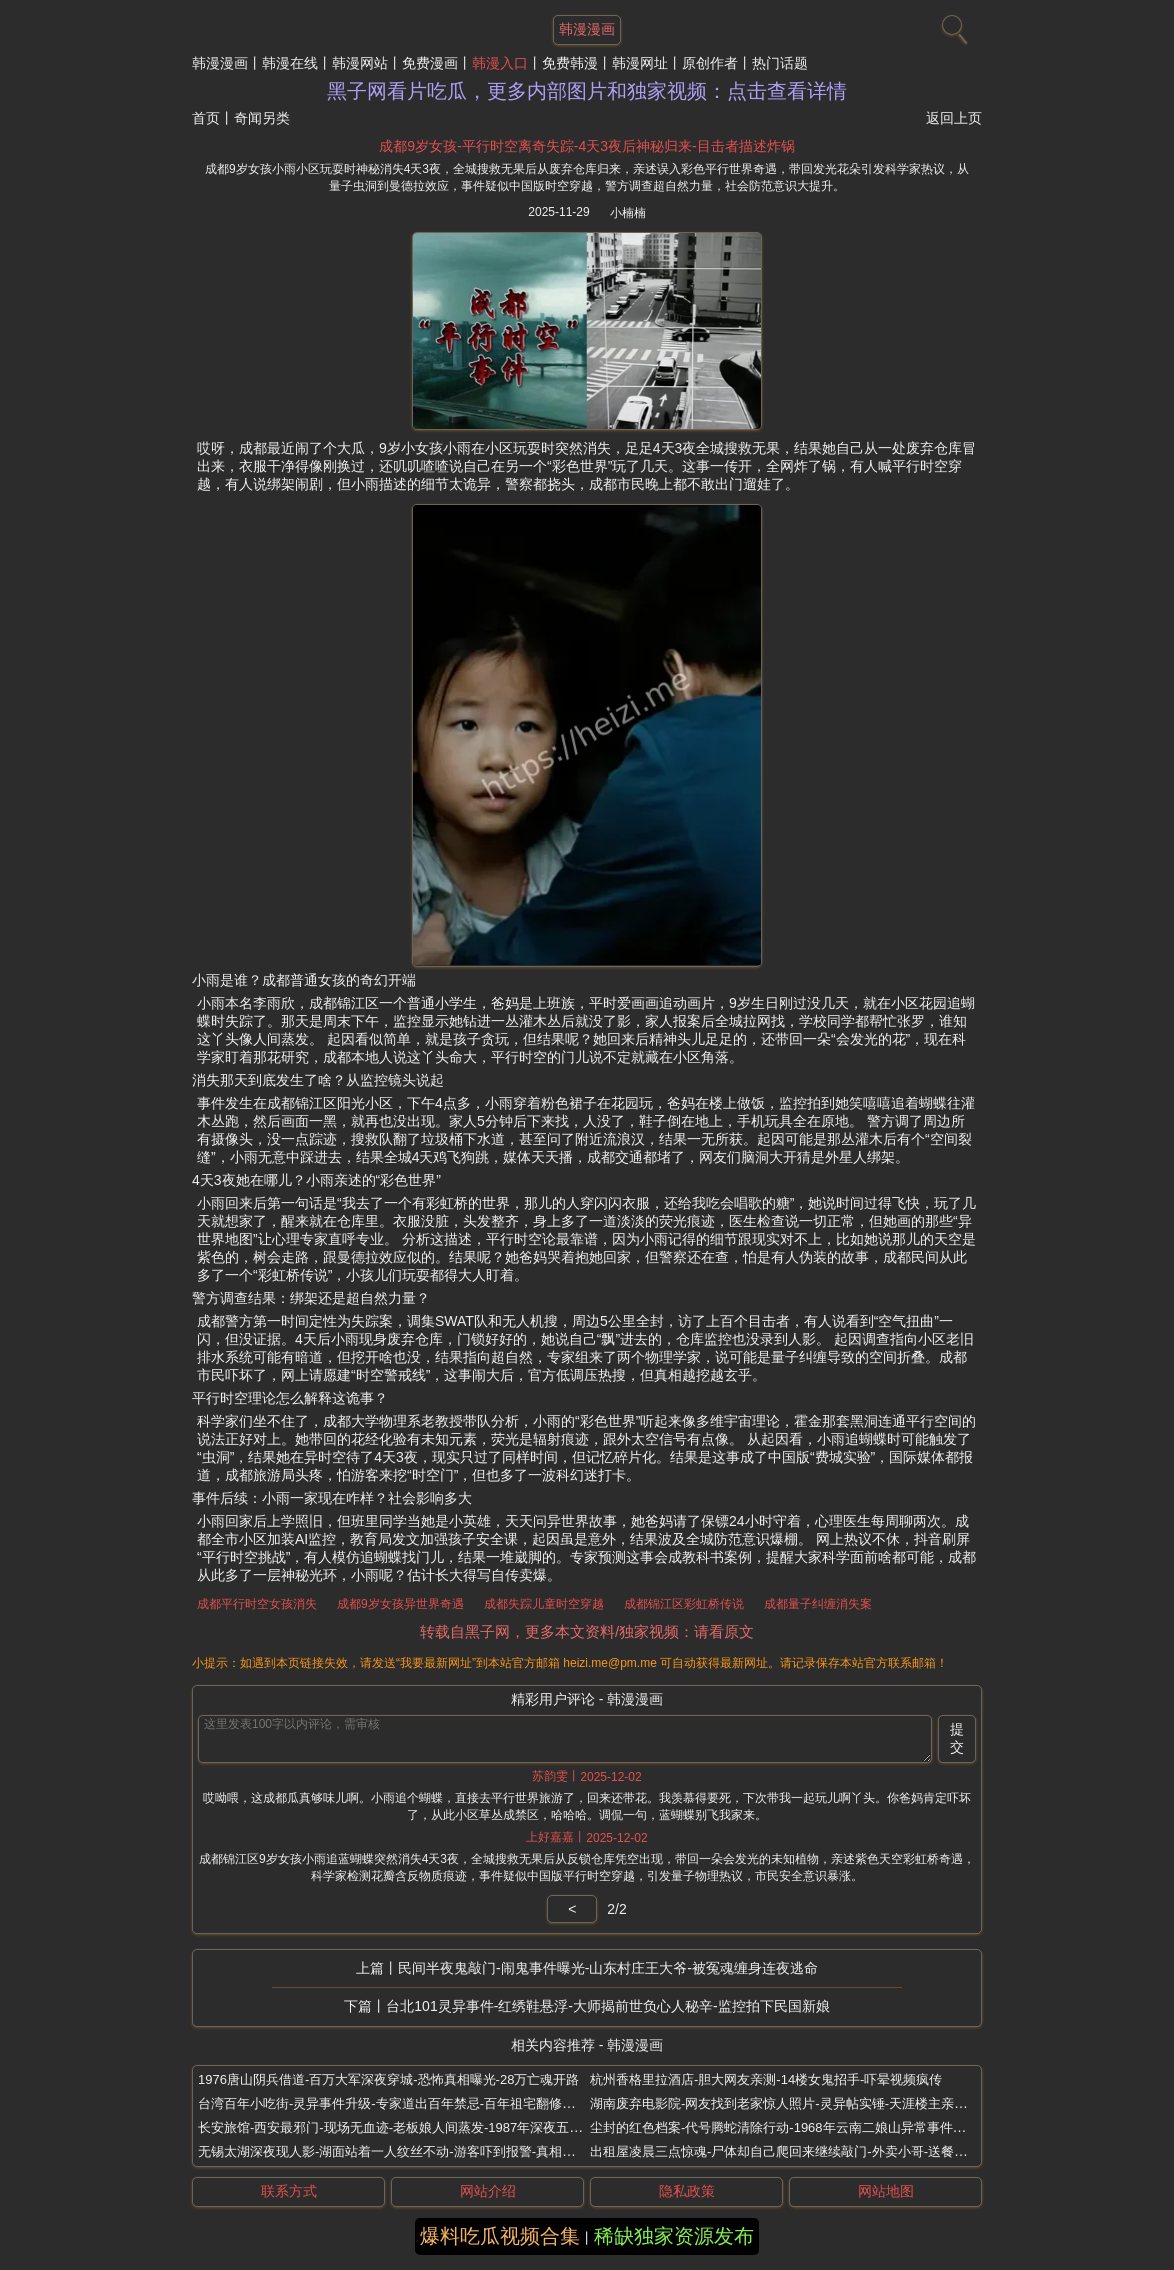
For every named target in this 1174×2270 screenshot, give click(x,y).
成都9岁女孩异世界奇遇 (400, 1604)
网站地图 (886, 2191)
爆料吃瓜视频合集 (500, 2236)
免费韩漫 (570, 63)
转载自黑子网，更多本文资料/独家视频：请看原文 (587, 1631)
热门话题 (780, 63)
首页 (206, 118)
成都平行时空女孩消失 (257, 1604)
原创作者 (710, 63)
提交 (957, 1738)
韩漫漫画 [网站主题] (587, 29)
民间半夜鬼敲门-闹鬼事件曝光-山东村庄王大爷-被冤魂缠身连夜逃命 (608, 1968)
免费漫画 (430, 63)
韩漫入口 (500, 63)
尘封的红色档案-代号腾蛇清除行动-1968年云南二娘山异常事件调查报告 (797, 2127)
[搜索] (952, 25)
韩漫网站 (360, 63)
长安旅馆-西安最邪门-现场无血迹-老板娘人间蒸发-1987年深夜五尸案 (396, 2127)
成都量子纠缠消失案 (818, 1604)
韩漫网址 (640, 63)
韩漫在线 (290, 63)
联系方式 (289, 2191)
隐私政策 (687, 2191)
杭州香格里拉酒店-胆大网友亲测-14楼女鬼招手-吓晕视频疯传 (766, 2079)
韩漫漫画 (220, 63)
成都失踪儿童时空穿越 (544, 1604)
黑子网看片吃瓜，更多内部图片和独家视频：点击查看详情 (587, 91)
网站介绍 (488, 2191)
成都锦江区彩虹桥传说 (684, 1604)
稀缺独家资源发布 (674, 2236)
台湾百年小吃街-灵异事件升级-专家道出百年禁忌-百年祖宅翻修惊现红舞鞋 (412, 2103)
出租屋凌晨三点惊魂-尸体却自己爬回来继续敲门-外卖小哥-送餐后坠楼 (791, 2151)
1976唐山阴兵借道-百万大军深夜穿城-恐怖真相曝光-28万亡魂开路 (388, 2079)
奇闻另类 (262, 118)
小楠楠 (628, 213)
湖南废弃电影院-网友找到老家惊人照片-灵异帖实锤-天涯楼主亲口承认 (791, 2103)
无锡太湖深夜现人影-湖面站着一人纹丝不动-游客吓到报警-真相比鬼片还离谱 (419, 2151)
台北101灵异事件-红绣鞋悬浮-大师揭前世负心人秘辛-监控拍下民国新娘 (607, 2006)
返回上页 (954, 118)
